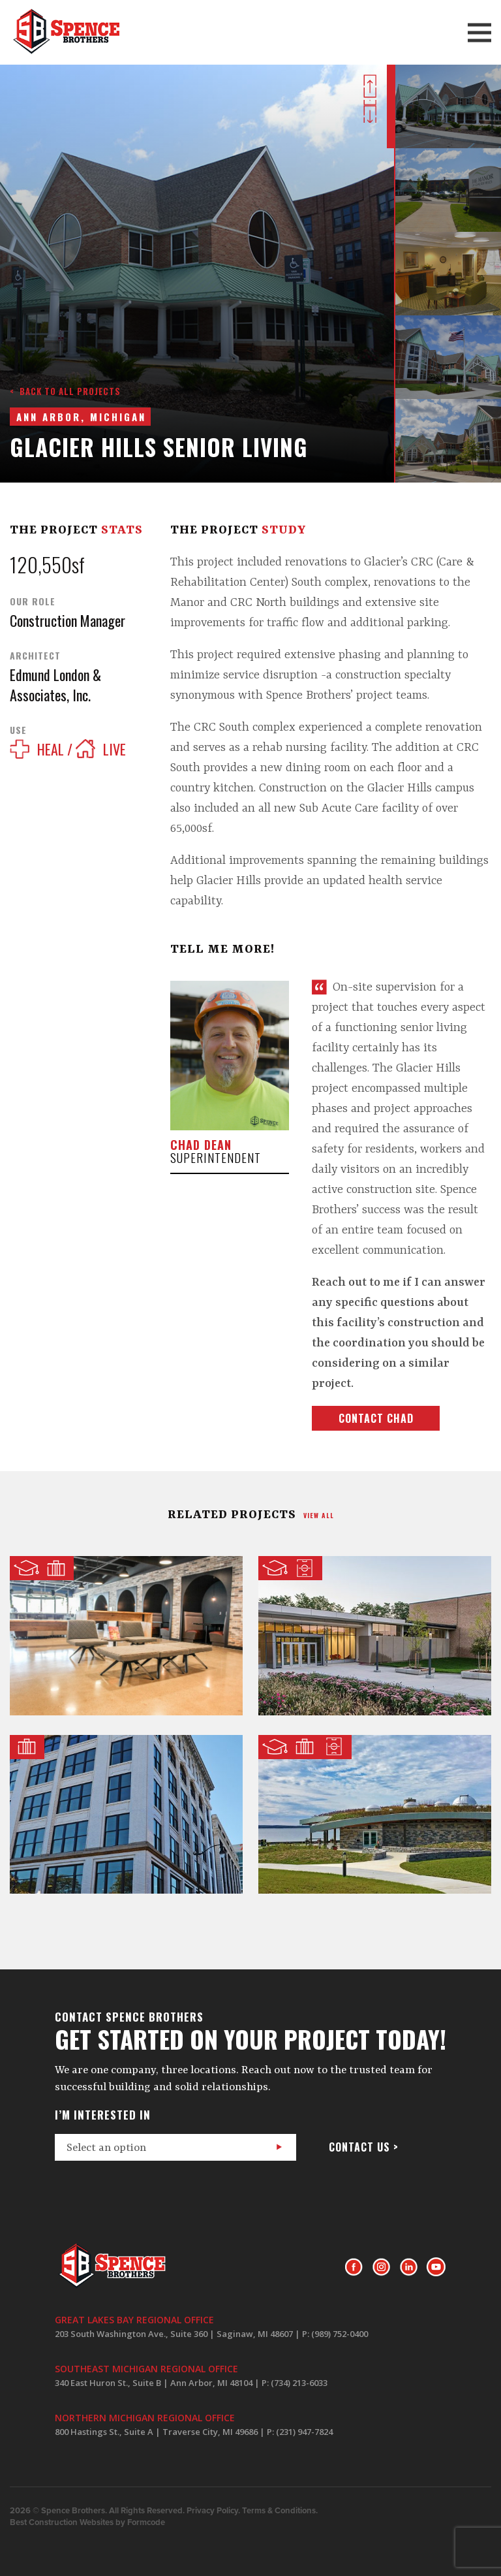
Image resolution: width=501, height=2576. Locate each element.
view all (318, 1515)
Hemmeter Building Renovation (126, 1814)
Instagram (381, 2267)
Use (18, 730)
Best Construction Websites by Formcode (87, 2522)
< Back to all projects (65, 391)
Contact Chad (376, 1418)
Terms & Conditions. (280, 2510)
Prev (369, 86)
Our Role (32, 601)
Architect (35, 655)
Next (369, 111)
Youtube (436, 2267)
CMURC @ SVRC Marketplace (126, 1635)
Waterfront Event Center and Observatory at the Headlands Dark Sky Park (374, 1814)
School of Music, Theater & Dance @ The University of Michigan (374, 1635)
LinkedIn (409, 2267)
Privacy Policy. (213, 2510)
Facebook (354, 2267)
